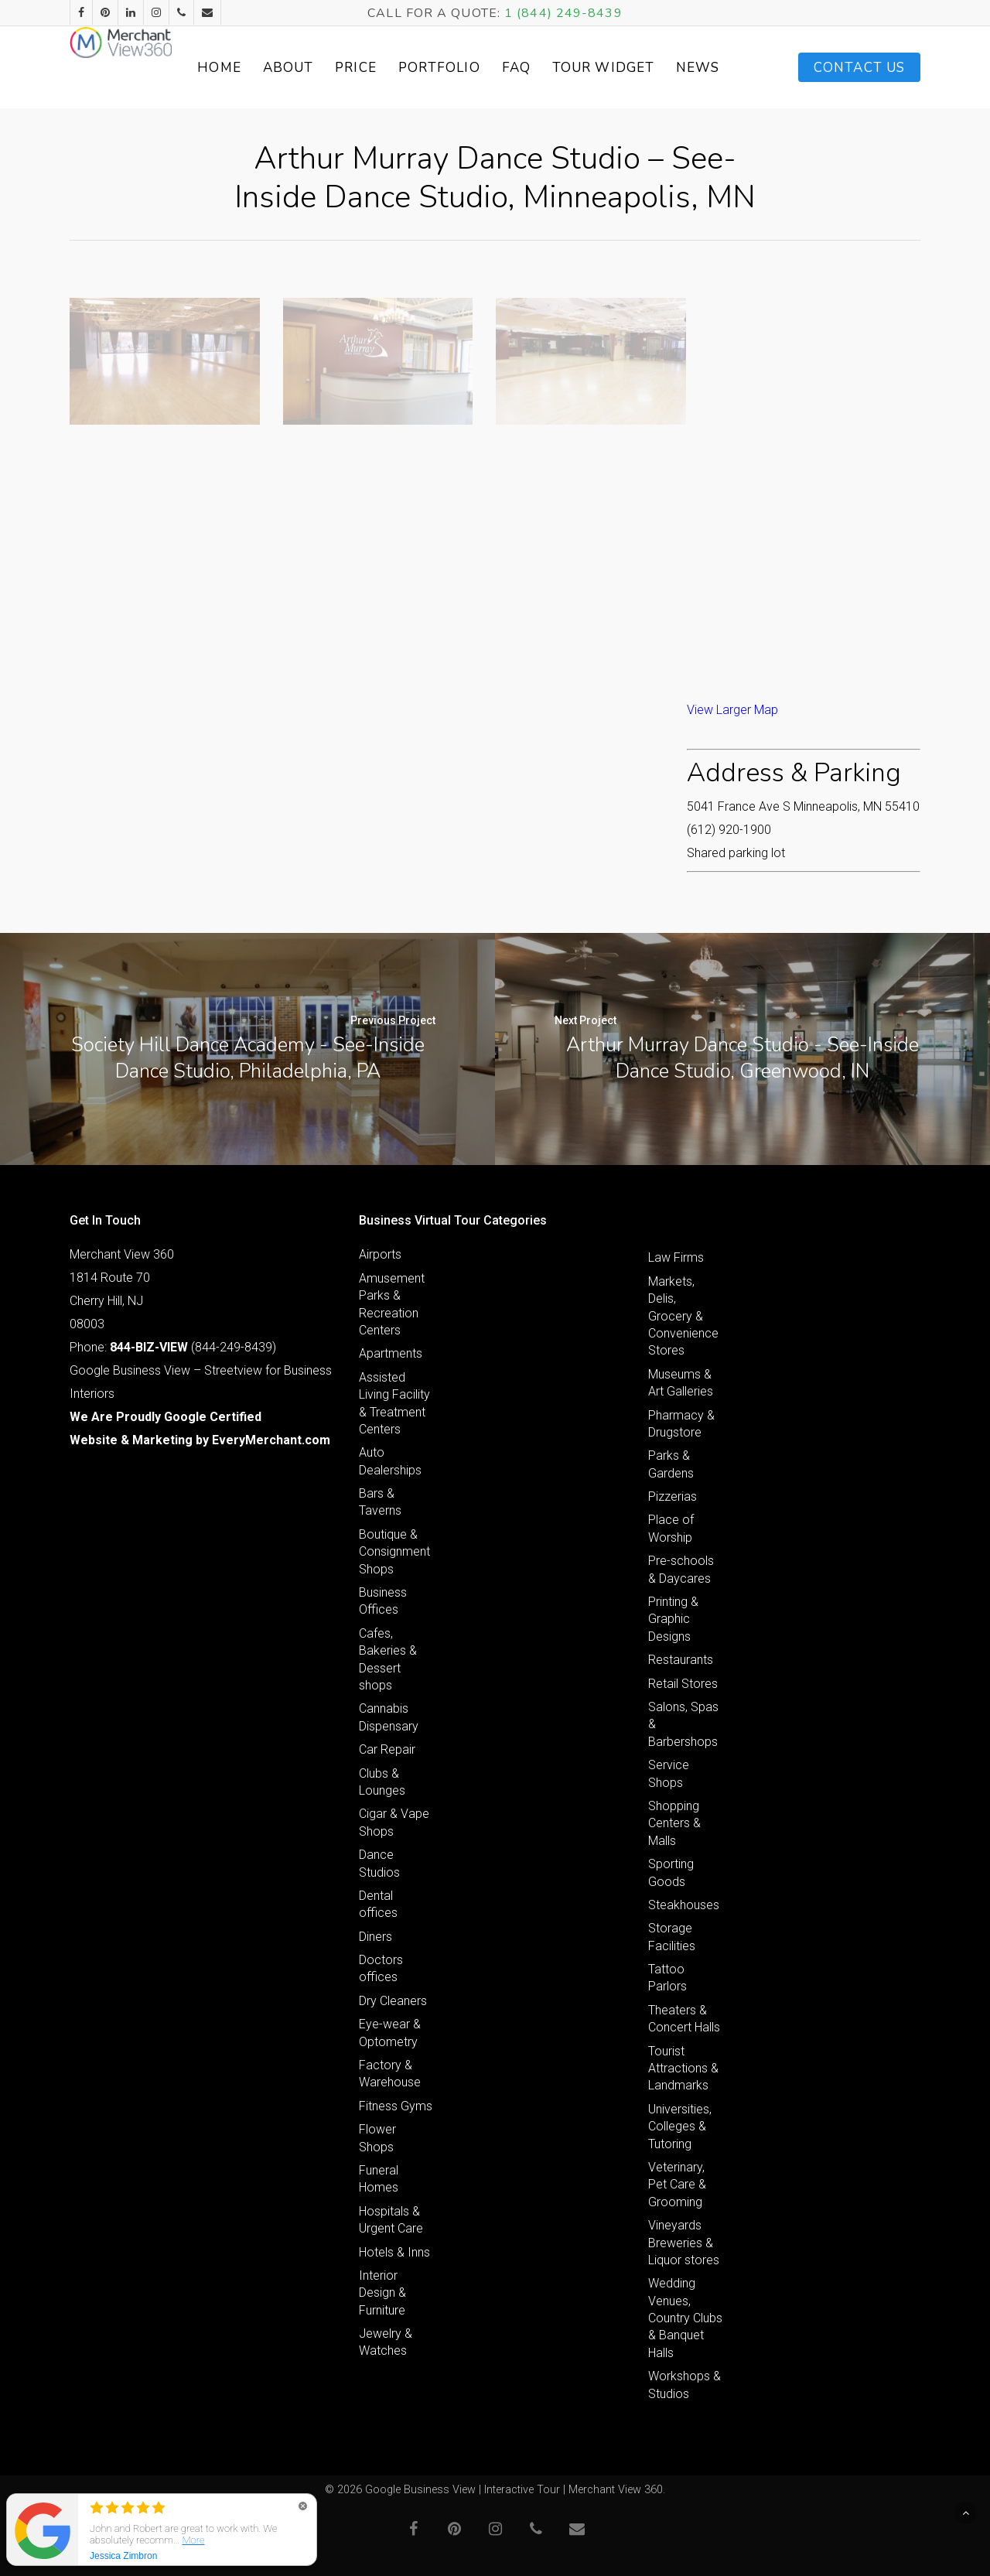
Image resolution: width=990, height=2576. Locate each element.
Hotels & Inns (394, 2252)
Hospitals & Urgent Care (391, 2220)
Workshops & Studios (684, 2384)
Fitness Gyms (395, 2106)
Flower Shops (377, 2138)
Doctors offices (381, 1968)
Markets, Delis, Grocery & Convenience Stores (683, 1316)
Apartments (390, 1353)
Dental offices (378, 1904)
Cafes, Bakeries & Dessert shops (388, 1659)
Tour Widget (645, 67)
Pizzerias (672, 1496)
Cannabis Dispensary (388, 1717)
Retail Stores (683, 1683)
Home (277, 67)
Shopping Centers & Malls (674, 1823)
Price (414, 67)
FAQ (574, 67)
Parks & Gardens (671, 1464)
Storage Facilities (671, 1936)
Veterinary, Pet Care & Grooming (677, 2184)
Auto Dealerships (390, 1461)
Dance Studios (379, 1863)
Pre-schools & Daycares (681, 1569)
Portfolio (497, 67)
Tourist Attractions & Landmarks (683, 2068)
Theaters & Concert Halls (684, 2018)
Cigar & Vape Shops (394, 1822)
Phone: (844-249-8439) (173, 1347)
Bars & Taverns (380, 1502)
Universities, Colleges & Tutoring (680, 2126)
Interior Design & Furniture (382, 2293)
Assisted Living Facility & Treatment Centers (394, 1403)
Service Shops (668, 1773)
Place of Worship (671, 1528)
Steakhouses (683, 1905)
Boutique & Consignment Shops (394, 1552)
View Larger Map (732, 709)
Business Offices (383, 1601)
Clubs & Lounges (382, 1782)
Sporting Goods (671, 1872)
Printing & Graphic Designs (673, 1619)
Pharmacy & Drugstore (681, 1424)
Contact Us (859, 67)
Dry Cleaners (393, 2000)
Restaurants (680, 1659)
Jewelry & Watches (385, 2342)
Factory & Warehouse (390, 2073)
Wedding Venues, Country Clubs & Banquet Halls (685, 2318)
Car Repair (387, 1749)
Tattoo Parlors (667, 1977)
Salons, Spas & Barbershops (683, 1724)
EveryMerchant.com (271, 1440)
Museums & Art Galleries (680, 1383)
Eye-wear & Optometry (390, 2032)
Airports (380, 1254)
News (723, 67)
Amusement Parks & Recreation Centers (392, 1304)
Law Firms (676, 1257)
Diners (375, 1936)
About (346, 67)
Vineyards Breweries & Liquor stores (683, 2242)
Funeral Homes (378, 2179)
